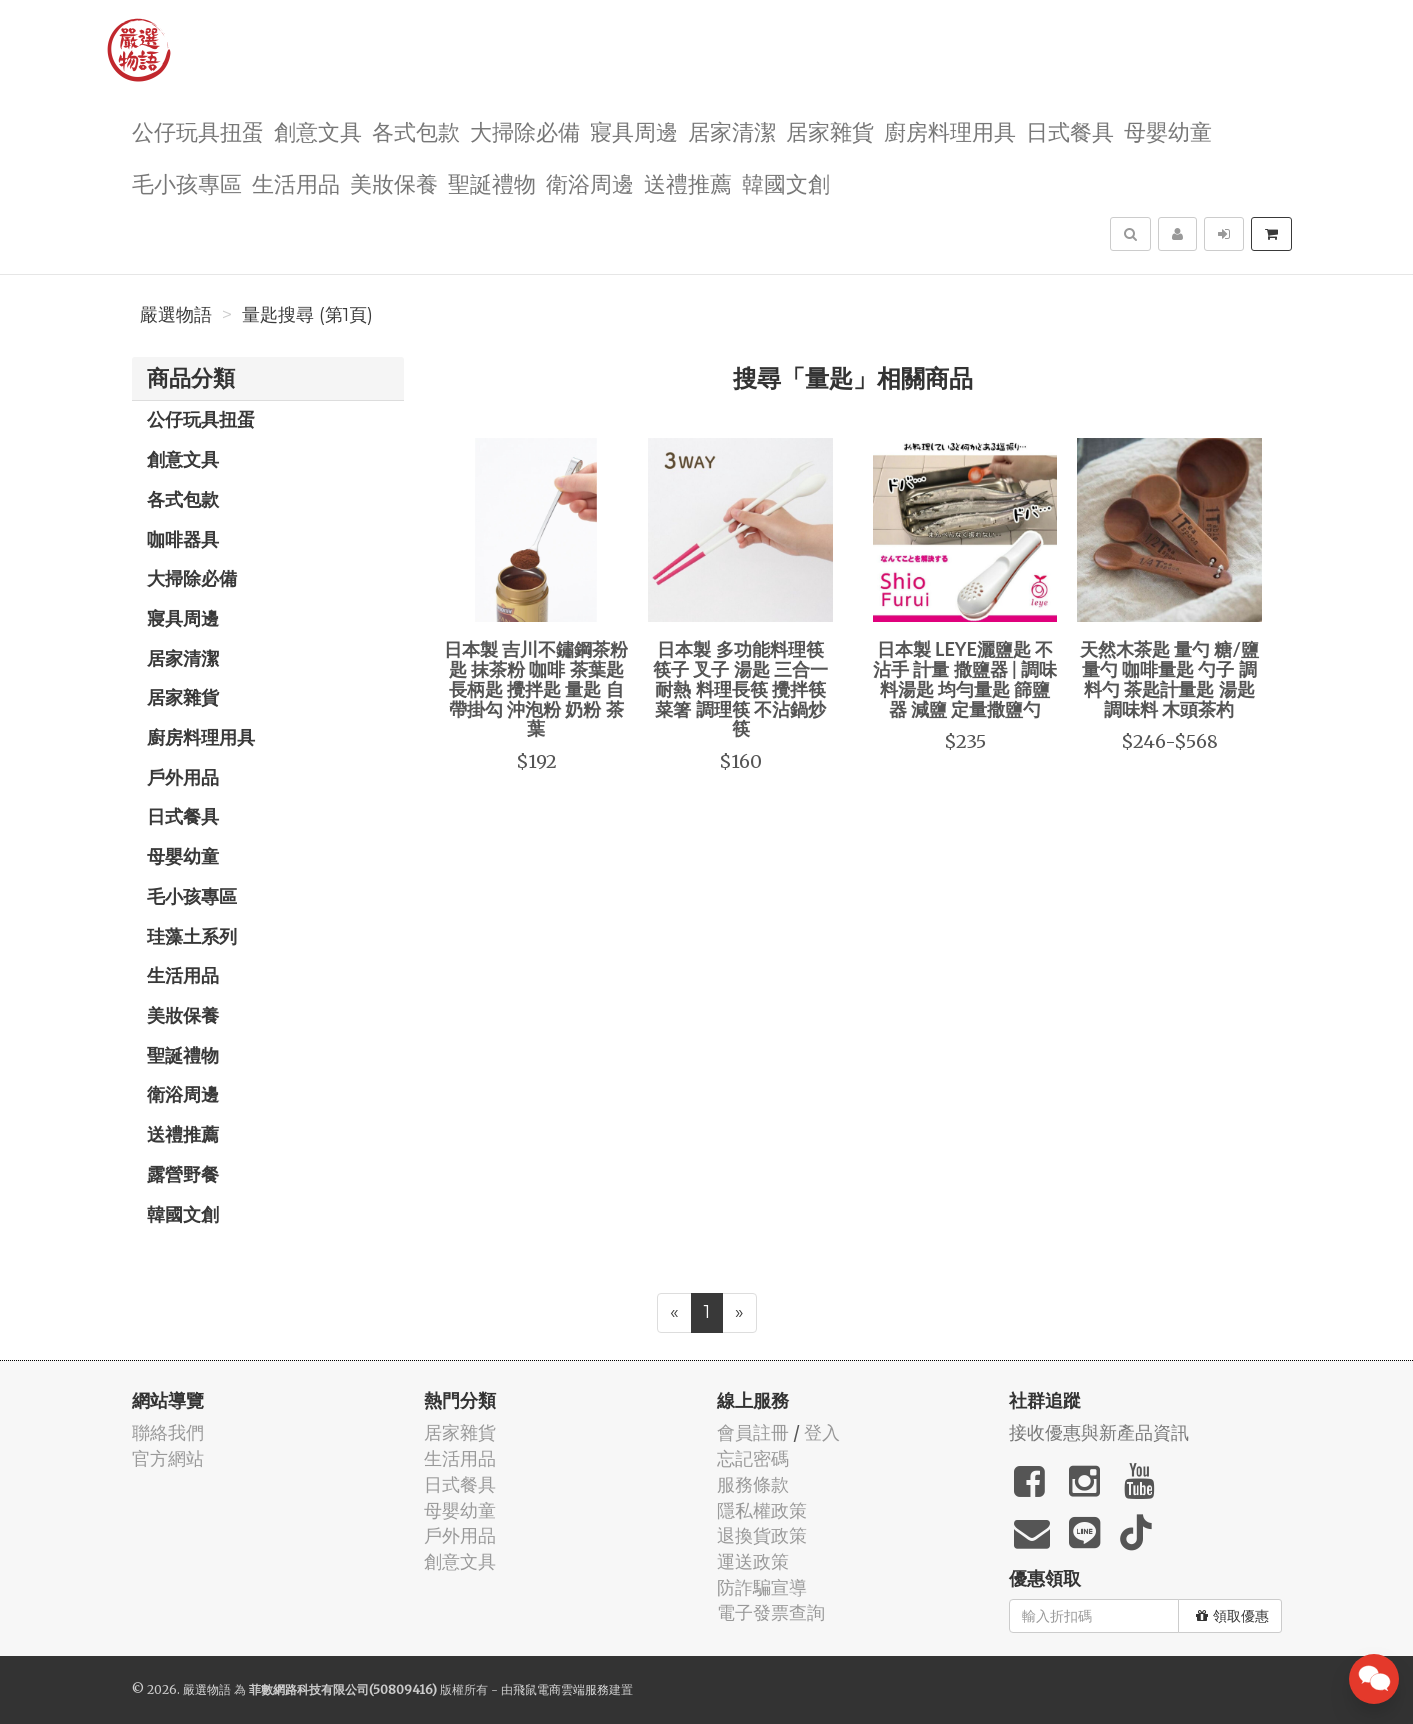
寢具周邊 (634, 130)
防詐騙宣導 (762, 1587)
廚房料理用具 (950, 130)
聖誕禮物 (492, 182)
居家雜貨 (830, 130)
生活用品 (296, 182)
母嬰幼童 (1168, 130)
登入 (822, 1432)
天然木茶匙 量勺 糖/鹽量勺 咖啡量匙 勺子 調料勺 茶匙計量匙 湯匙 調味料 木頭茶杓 (1169, 678)
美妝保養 (394, 182)
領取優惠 (1232, 1616)
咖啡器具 (183, 539)
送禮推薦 (688, 182)
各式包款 (416, 130)
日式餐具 (1070, 130)
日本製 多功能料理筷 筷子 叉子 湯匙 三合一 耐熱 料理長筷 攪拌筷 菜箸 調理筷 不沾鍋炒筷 (740, 688)
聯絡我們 (168, 1432)
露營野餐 (183, 1174)
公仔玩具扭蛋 (198, 130)
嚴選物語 (176, 315)
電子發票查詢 (771, 1612)
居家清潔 (732, 130)
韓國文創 (786, 182)
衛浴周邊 (590, 182)
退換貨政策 (762, 1535)
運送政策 (753, 1561)
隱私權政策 (762, 1510)
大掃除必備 (525, 130)
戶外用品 (183, 777)
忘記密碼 (753, 1458)
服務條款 (753, 1484)
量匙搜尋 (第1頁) (307, 315)
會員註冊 (753, 1432)
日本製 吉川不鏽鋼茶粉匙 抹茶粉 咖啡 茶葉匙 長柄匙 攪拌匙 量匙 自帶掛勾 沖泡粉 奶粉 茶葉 (536, 688)
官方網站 (168, 1458)
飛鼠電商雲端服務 (561, 1689)
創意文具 (318, 130)
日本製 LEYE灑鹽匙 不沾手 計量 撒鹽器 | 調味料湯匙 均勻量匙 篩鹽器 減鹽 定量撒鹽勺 (965, 678)
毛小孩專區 (187, 182)
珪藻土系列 (192, 936)
